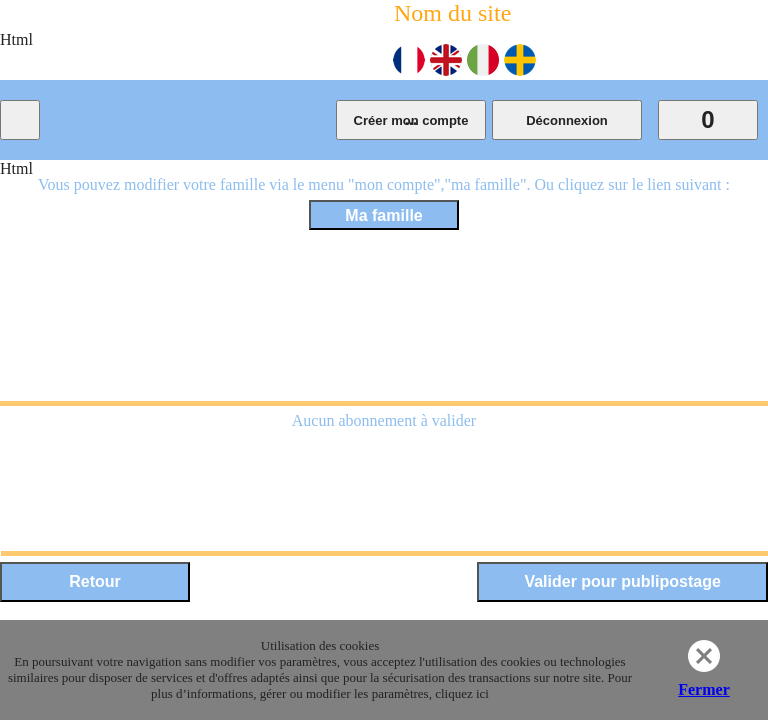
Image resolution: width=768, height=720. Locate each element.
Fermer (704, 689)
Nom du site (452, 13)
